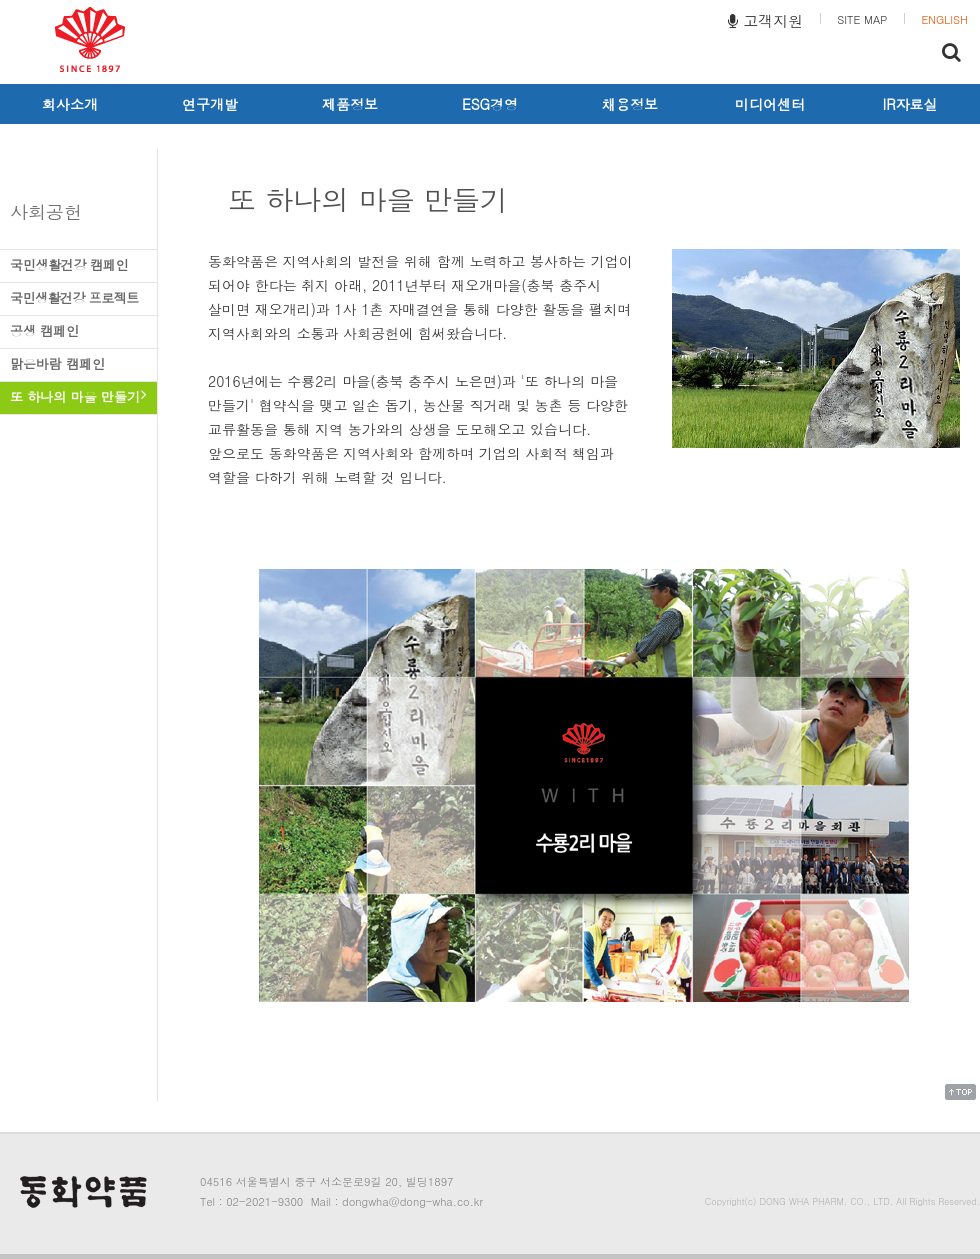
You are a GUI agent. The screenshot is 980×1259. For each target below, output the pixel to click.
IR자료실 (910, 104)
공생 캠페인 (78, 330)
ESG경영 (490, 104)
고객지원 (765, 20)
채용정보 (630, 104)
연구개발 (210, 104)
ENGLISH (944, 19)
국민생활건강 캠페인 (78, 264)
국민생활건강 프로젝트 (78, 297)
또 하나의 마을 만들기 (78, 396)
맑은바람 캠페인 (78, 363)
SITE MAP (862, 19)
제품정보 (350, 104)
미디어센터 (770, 104)
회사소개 (70, 104)
